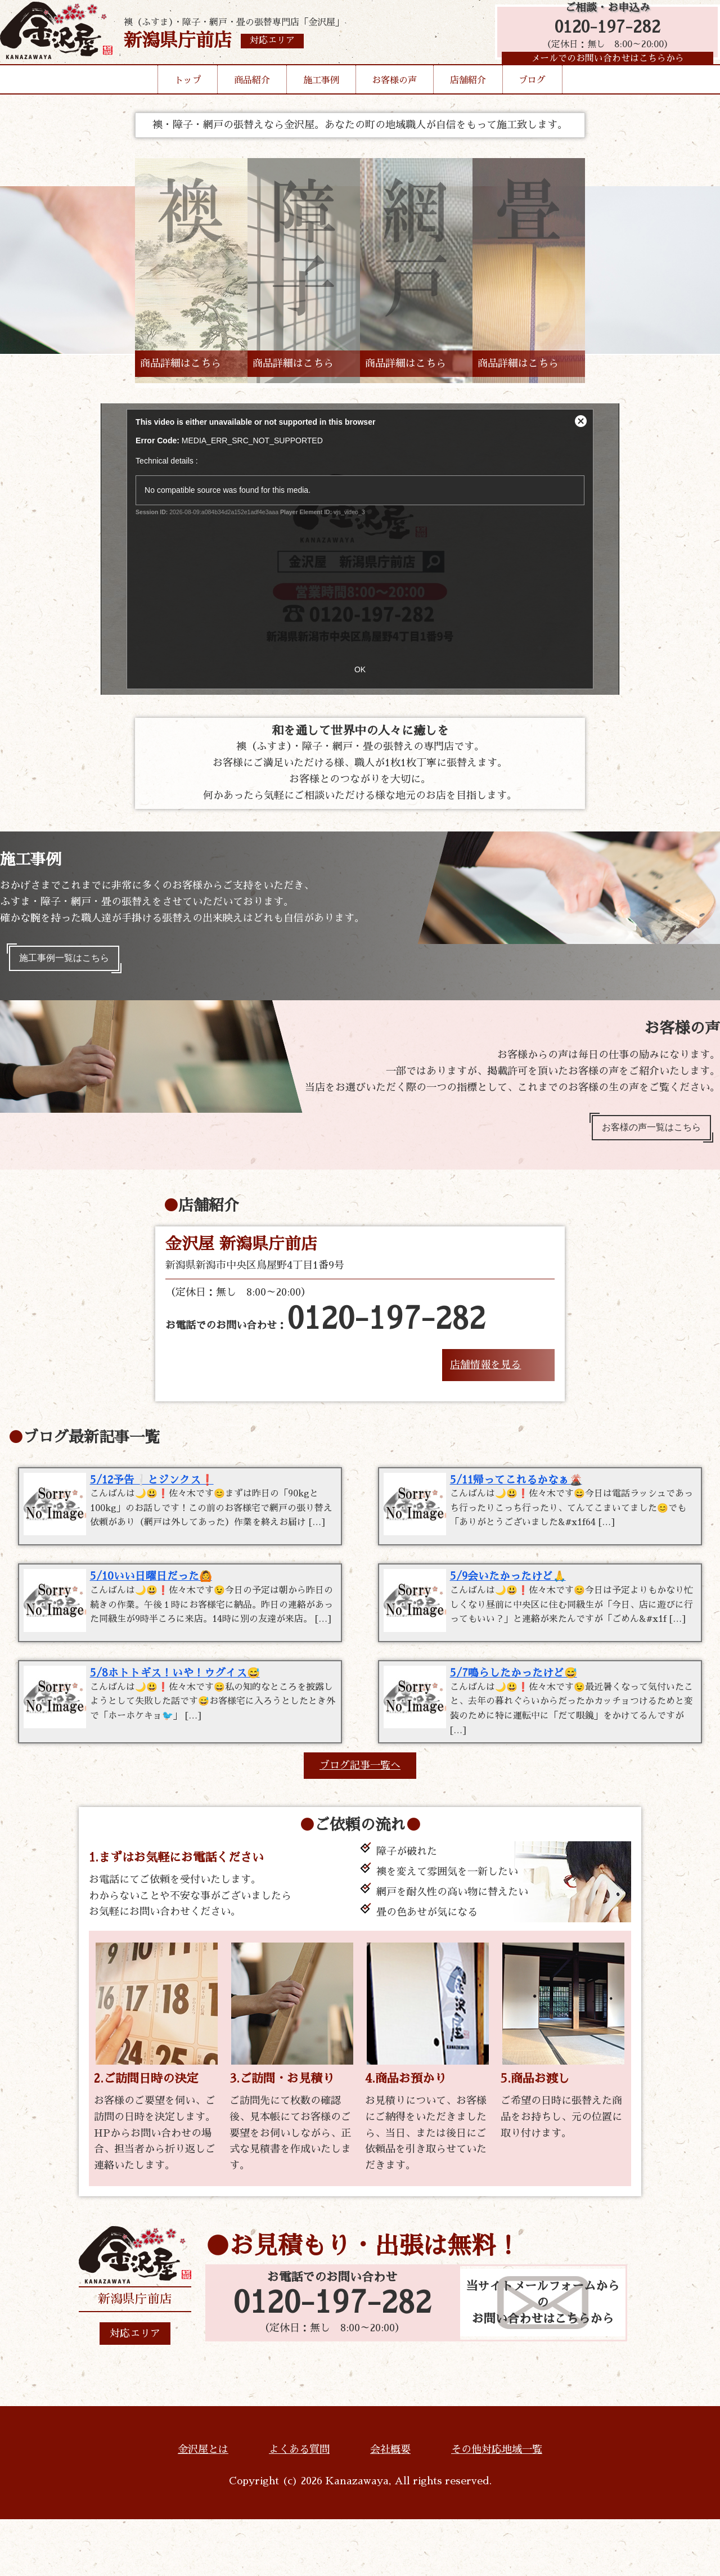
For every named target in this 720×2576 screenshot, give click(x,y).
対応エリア (135, 2390)
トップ (187, 97)
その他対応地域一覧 (496, 2506)
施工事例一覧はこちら (72, 960)
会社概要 (390, 2506)
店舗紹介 (468, 97)
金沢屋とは (203, 2506)
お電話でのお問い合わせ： (325, 1330)
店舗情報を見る (485, 1375)
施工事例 (321, 97)
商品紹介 (252, 97)
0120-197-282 (602, 35)
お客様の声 (394, 97)
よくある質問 (299, 2506)
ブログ (532, 97)
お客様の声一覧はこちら (643, 1135)
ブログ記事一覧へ (360, 1822)
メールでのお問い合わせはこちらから (601, 70)
